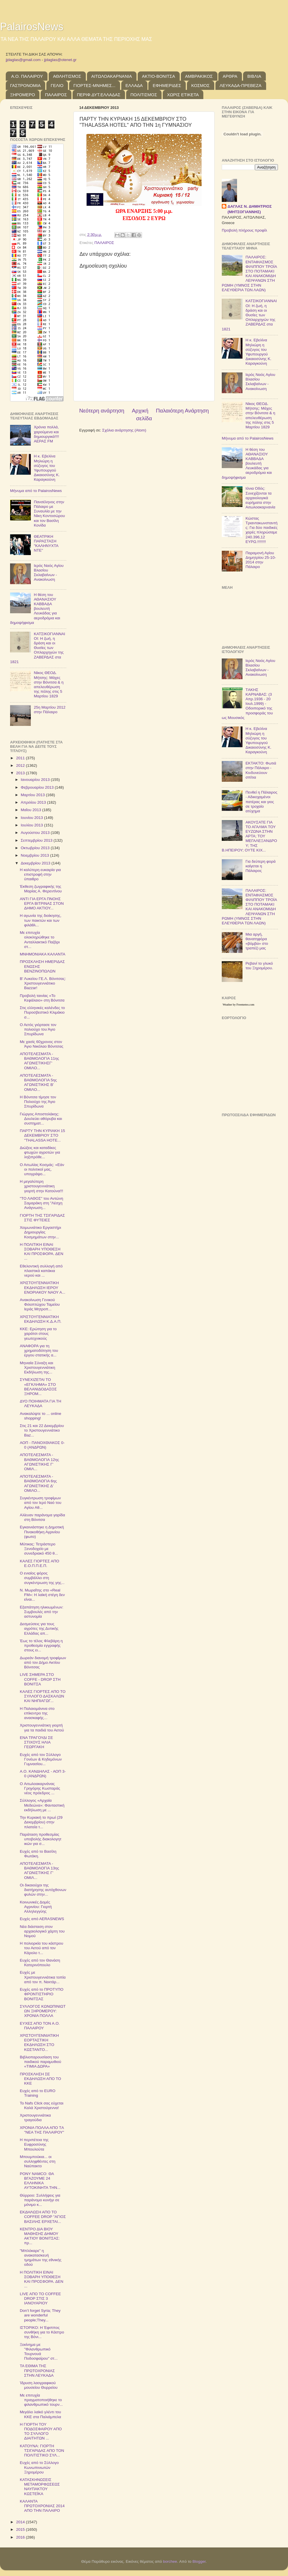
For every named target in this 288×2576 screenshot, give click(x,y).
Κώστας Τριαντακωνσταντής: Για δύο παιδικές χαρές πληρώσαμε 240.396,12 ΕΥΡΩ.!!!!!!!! (261, 530)
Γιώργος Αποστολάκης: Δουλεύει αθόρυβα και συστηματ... (41, 1118)
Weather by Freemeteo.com (238, 1004)
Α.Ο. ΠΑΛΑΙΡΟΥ (27, 76)
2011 (21, 758)
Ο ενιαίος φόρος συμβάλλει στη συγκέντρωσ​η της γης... (42, 1578)
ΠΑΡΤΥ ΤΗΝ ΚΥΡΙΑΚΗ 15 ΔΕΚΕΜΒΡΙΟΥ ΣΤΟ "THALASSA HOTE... (42, 1135)
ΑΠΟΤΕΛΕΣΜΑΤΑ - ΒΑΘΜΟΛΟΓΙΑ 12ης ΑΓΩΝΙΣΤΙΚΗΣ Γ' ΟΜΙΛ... (39, 1462)
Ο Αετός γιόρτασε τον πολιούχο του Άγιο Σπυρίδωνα (38, 1029)
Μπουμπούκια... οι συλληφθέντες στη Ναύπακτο (38, 2161)
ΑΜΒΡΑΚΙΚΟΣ (199, 76)
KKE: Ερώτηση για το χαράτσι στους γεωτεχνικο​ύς (38, 1333)
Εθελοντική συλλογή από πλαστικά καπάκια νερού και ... (41, 1270)
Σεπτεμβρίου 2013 (37, 840)
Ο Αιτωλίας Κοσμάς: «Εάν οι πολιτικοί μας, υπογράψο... (42, 1169)
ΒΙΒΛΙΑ (254, 76)
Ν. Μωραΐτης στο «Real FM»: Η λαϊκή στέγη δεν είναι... (42, 1595)
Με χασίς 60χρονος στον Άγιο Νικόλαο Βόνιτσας (41, 1044)
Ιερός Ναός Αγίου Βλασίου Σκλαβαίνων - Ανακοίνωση (48, 572)
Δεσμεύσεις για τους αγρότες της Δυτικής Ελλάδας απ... (39, 1628)
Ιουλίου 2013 (32, 825)
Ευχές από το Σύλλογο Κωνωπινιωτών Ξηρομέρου (39, 2467)
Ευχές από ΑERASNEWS (42, 1919)
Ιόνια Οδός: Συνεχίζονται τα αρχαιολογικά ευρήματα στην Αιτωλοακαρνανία (260, 497)
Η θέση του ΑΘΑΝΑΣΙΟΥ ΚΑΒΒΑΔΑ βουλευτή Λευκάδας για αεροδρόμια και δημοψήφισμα (35, 609)
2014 (21, 2522)
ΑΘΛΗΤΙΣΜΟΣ (67, 76)
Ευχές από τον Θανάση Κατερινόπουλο (40, 1962)
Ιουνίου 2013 (32, 817)
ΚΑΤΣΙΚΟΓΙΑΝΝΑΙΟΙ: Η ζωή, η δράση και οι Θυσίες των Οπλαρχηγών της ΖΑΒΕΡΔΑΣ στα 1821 (37, 648)
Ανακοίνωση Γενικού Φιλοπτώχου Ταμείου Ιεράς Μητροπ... (40, 1304)
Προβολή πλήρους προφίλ (244, 230)
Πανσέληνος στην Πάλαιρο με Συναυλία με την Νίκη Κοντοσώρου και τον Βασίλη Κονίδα (49, 513)
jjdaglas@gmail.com (23, 60)
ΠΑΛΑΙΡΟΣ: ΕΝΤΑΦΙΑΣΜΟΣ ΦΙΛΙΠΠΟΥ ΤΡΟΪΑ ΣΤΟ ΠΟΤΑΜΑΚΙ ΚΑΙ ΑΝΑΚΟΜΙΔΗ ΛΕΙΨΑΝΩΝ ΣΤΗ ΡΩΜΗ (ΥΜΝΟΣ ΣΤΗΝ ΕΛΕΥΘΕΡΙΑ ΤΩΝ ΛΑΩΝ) (249, 273)
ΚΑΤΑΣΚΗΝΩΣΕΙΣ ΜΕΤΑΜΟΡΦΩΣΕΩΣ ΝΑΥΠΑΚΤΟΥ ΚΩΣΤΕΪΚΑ (40, 2486)
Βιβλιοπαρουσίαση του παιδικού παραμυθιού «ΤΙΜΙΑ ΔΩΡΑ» (40, 2061)
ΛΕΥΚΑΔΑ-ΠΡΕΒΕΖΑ (241, 85)
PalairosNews (31, 27)
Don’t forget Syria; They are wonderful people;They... (40, 2315)
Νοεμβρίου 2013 (35, 855)
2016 (21, 2537)
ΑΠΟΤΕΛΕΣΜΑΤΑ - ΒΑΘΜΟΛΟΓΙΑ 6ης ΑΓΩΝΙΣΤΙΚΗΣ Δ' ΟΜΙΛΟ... (38, 1483)
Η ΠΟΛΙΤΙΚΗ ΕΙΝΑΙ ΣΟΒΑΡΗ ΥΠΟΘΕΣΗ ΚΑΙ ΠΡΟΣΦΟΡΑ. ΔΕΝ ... (41, 1251)
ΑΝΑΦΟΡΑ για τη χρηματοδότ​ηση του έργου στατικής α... (39, 1350)
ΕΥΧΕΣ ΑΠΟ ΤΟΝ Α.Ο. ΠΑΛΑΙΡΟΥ (40, 2025)
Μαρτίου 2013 (33, 795)
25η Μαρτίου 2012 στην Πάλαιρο (49, 709)
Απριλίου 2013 (34, 802)
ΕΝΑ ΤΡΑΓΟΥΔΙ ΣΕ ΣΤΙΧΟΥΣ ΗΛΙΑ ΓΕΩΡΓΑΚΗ (36, 1742)
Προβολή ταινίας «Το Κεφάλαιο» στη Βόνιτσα (42, 997)
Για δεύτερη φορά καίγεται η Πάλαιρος (260, 866)
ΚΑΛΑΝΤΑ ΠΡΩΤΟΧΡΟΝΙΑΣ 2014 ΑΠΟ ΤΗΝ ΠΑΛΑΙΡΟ (42, 2506)
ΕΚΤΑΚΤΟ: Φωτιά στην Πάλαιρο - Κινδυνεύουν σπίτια (260, 770)
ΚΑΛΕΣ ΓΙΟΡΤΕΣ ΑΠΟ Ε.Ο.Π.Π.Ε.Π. (39, 1563)
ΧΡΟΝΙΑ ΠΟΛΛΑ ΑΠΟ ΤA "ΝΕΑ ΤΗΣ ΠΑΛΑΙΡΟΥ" (42, 2129)
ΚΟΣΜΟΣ (200, 85)
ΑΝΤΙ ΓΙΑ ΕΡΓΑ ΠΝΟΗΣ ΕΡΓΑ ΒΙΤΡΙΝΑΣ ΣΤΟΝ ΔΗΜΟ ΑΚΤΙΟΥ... (42, 903)
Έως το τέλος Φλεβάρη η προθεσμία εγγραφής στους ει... (41, 1645)
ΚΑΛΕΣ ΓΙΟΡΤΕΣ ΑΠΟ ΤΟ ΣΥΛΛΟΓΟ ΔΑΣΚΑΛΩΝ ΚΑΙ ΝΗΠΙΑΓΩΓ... (43, 1696)
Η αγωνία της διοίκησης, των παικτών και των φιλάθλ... (40, 920)
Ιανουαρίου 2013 (36, 779)
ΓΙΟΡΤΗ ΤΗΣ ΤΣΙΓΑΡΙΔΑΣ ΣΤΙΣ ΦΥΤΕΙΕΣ (42, 1217)
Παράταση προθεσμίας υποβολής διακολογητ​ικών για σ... (40, 1839)
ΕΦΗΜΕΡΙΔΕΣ (167, 85)
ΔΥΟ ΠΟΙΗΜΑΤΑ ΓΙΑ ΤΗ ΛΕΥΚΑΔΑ (40, 1403)
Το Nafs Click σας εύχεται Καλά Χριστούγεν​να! (41, 2105)
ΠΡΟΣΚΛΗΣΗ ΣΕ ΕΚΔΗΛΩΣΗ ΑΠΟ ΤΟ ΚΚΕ (40, 2078)
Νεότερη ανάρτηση (101, 411)
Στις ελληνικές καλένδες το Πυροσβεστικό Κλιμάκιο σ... (42, 1012)
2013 (21, 773)
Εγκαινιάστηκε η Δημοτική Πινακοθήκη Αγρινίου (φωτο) (42, 1531)
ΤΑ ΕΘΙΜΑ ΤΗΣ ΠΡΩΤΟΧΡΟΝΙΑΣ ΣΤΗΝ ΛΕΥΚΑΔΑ (37, 2370)
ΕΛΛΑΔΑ (134, 85)
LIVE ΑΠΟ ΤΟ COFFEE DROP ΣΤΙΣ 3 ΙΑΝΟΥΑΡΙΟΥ (40, 2298)
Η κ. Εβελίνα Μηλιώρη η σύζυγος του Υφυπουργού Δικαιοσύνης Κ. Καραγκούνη (47, 468)
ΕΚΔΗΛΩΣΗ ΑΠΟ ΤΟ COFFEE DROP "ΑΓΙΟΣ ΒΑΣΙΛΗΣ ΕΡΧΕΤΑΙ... (43, 2216)
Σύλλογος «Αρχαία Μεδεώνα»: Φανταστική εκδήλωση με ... (42, 1805)
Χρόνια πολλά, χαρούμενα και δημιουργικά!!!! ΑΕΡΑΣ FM (46, 434)
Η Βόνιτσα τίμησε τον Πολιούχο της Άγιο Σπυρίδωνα (38, 1101)
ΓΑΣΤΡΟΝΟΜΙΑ (25, 85)
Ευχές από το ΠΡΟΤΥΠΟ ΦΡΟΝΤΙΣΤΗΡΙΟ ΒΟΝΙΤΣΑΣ (41, 1994)
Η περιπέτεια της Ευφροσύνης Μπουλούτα (34, 2144)
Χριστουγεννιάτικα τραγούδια (35, 2117)
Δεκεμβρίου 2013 (36, 863)
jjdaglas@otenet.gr (60, 60)
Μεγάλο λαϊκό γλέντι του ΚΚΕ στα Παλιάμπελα (40, 2414)
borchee (170, 2561)
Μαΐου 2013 (31, 810)
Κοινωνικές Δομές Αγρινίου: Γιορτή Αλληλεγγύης (36, 1906)
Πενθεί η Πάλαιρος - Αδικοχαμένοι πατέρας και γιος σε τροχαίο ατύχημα (261, 801)
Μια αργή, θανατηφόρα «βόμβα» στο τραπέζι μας (256, 941)
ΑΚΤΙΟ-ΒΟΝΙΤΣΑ (158, 76)
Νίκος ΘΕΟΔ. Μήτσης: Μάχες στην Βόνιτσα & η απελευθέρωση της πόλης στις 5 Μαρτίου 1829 (48, 684)
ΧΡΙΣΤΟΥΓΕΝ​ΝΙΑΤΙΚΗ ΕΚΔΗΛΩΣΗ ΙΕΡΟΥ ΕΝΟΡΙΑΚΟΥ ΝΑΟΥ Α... (42, 1287)
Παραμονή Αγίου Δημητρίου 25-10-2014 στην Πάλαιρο (260, 560)
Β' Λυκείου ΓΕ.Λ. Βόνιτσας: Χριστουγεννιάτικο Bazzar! (43, 983)
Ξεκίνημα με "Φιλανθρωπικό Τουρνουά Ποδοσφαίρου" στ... (39, 2351)
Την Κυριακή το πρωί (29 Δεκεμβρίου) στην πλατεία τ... (41, 1822)
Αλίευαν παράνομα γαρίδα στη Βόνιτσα (42, 1517)
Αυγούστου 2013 (36, 832)
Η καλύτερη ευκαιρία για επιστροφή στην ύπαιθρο (40, 874)
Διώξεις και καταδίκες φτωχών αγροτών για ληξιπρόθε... (40, 1152)
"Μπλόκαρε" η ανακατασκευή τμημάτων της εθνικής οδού (41, 2257)
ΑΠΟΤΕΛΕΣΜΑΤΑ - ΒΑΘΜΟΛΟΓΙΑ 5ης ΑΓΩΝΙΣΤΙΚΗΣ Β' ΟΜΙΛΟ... (38, 1082)
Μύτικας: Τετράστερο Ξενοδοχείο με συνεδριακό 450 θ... (39, 1548)
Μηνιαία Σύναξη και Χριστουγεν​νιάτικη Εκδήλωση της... (37, 1367)
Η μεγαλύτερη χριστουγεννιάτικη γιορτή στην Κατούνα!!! (41, 1186)
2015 (21, 2529)
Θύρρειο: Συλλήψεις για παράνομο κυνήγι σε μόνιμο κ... (40, 2200)
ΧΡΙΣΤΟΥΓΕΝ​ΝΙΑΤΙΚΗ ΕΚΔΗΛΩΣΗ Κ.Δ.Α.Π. (41, 1319)
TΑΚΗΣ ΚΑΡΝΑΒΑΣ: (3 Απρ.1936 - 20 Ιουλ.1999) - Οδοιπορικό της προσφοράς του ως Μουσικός (247, 704)
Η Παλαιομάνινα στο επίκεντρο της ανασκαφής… (37, 1713)
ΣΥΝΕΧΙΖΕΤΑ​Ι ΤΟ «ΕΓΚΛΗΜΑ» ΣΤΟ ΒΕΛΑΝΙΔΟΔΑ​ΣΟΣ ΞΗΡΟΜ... (38, 1386)
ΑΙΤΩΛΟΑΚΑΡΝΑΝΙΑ (111, 76)
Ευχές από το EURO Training (38, 2093)
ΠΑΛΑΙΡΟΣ (56, 94)
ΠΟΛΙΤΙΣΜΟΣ (143, 94)
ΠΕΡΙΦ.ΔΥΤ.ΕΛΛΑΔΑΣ (98, 94)
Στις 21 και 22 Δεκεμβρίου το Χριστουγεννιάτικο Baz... (42, 1430)
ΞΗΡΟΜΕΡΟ (22, 94)
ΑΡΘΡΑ (230, 76)
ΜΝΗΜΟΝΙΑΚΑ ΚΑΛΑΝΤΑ (42, 954)
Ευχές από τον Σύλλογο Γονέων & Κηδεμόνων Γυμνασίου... (41, 1759)
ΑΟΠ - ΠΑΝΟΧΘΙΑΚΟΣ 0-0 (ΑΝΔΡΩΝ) (42, 1445)
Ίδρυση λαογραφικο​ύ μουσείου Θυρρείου (39, 2385)
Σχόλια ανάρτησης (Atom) (124, 430)
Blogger (199, 2561)
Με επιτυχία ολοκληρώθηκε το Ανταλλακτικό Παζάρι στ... (40, 939)
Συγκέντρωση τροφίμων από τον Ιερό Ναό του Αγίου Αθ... (40, 1502)
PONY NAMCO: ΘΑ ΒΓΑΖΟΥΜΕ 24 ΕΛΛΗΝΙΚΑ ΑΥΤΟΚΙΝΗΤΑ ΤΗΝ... (40, 2181)
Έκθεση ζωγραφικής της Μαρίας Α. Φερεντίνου (41, 888)
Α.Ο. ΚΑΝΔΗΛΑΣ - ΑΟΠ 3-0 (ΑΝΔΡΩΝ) (43, 1773)
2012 (21, 765)
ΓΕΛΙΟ (57, 85)
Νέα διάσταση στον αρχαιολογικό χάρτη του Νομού (42, 1931)
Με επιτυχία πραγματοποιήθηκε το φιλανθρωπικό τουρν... (41, 2400)
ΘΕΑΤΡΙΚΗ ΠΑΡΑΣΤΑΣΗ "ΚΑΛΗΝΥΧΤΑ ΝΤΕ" (46, 543)
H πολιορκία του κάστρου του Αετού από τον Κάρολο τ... (41, 1948)
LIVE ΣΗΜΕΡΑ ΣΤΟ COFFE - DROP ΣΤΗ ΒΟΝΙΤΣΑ (40, 1679)
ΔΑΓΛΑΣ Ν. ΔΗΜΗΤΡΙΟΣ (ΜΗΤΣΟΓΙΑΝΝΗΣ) (250, 209)
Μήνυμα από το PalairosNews (36, 491)
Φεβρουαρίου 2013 (38, 787)
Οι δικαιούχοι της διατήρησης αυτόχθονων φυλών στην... (43, 1889)
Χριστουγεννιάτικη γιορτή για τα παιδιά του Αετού (42, 1727)
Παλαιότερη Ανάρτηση (182, 411)
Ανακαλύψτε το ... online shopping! (40, 1415)
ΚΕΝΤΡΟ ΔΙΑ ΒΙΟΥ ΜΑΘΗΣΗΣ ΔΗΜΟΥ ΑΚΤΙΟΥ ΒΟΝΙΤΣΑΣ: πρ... (40, 2236)
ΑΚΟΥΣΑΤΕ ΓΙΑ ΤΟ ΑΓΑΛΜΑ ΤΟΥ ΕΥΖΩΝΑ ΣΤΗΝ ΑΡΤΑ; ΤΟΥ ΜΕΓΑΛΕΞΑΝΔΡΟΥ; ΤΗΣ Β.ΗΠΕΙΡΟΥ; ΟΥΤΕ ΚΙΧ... (249, 836)
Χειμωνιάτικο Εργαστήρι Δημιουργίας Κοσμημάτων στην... (40, 1232)
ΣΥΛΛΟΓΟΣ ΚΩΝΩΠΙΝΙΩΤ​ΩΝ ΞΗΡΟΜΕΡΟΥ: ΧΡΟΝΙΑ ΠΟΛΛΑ (43, 2011)
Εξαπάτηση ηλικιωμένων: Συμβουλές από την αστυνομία (41, 1612)
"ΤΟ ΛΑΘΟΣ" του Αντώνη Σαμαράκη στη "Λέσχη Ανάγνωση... (41, 1203)
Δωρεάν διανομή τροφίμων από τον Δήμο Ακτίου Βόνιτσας (43, 1662)
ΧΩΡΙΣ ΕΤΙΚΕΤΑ (183, 94)
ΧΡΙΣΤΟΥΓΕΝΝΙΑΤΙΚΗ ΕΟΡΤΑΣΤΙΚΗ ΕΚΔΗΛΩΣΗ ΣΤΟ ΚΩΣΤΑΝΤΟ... (39, 2042)
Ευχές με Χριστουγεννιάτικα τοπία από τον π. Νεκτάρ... (43, 1977)
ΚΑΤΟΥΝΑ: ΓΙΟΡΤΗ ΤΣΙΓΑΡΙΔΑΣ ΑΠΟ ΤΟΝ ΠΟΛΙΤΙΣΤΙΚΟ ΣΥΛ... (42, 2450)
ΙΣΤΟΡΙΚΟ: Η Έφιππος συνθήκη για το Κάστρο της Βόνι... (42, 2332)
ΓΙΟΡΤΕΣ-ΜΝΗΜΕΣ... (94, 85)
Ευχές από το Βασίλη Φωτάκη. (38, 1853)
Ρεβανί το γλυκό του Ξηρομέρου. (259, 965)
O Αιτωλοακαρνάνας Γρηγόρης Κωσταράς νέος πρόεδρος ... (40, 1788)
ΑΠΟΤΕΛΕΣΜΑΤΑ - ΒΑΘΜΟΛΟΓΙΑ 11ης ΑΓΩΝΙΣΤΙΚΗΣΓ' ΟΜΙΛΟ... (39, 1061)
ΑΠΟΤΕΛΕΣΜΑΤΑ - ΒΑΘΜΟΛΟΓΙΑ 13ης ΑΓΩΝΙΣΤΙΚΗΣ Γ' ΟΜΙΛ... (39, 1870)
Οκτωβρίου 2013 (36, 848)
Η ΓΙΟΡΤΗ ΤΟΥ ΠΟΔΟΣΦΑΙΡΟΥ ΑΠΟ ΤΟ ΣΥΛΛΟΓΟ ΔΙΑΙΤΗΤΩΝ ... (41, 2431)
